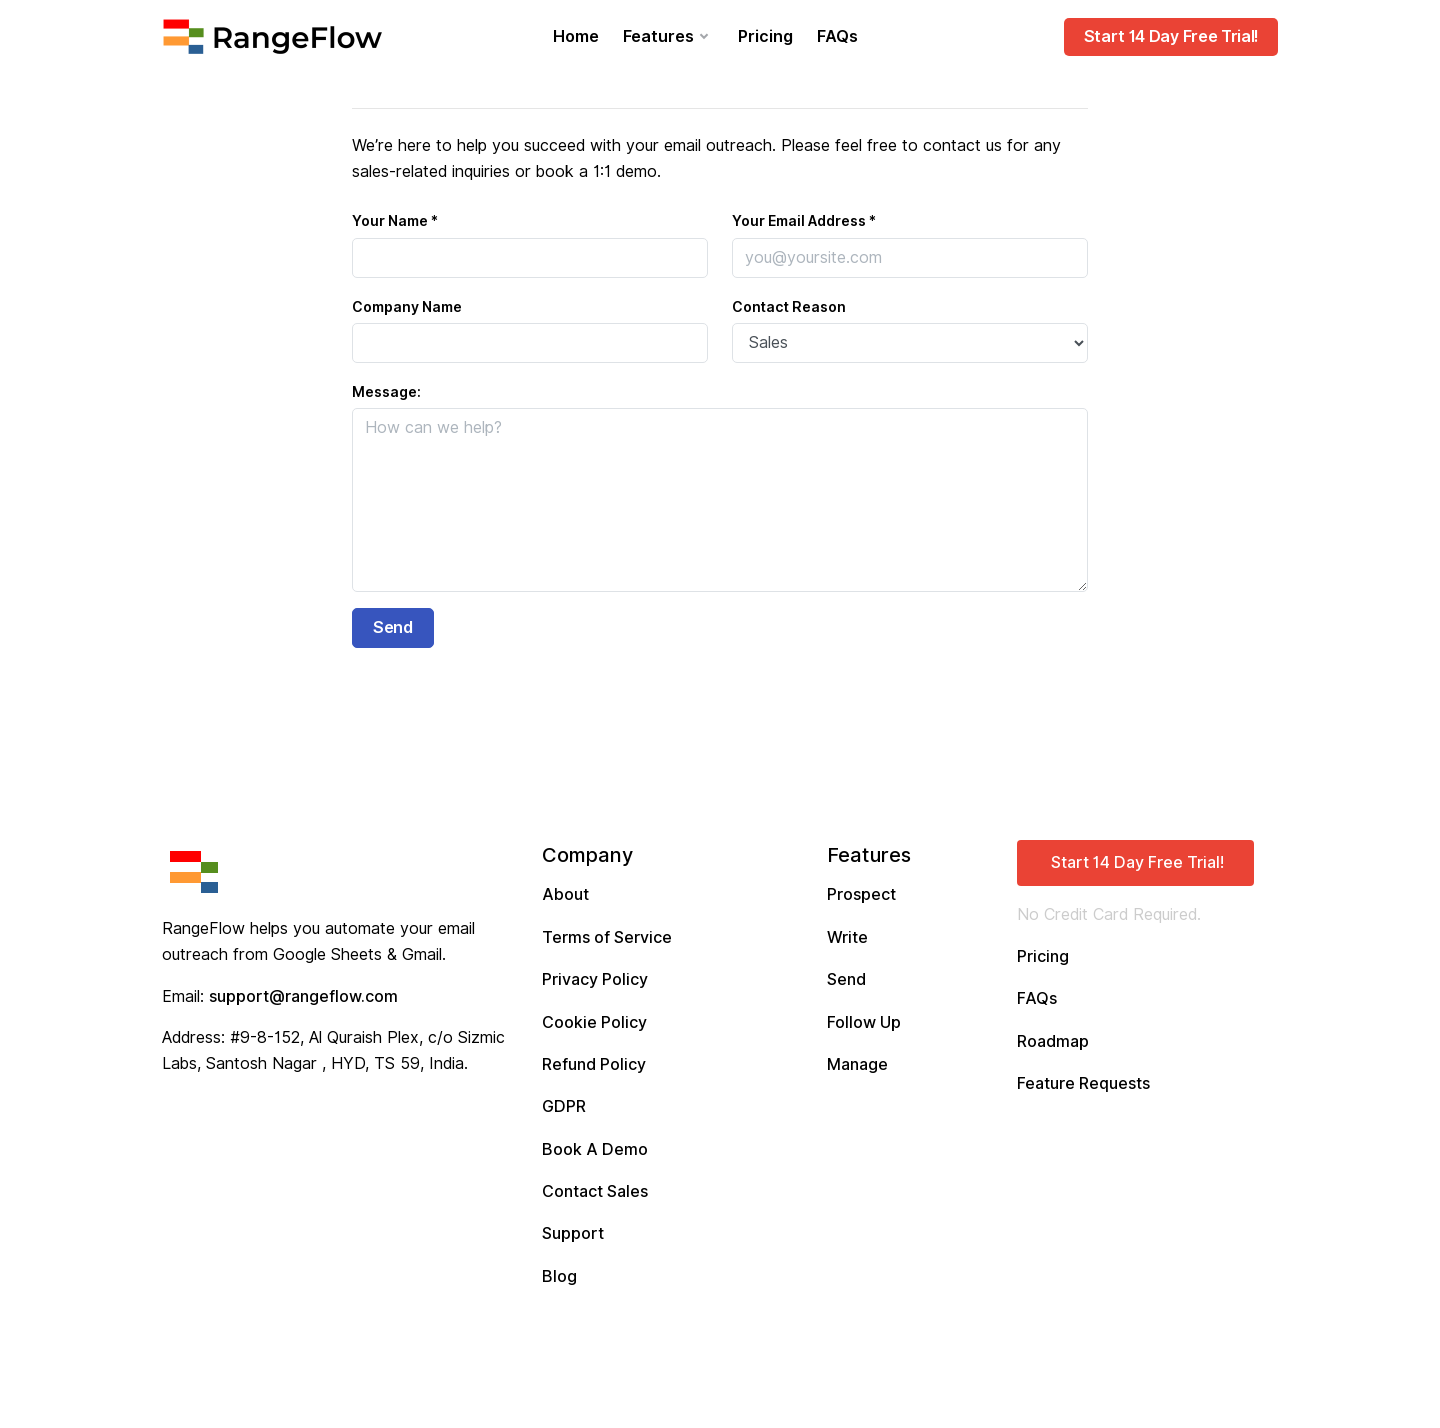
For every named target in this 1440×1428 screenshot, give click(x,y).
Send (846, 979)
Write (847, 937)
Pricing (765, 36)
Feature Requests (1083, 1083)
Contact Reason (789, 307)
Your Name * (395, 221)
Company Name (407, 307)
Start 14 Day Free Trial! (1171, 36)
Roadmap (1053, 1041)
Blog (559, 1276)
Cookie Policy (594, 1022)
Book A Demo (595, 1149)
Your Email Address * (804, 221)
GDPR (564, 1106)
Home (576, 36)
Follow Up (864, 1022)
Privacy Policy (595, 979)
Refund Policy (594, 1064)
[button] (1135, 863)
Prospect (861, 894)
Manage (857, 1064)
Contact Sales (595, 1191)
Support (573, 1233)
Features (658, 36)
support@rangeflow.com (303, 996)
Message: (386, 392)
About (565, 894)
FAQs (837, 36)
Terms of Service (607, 937)
